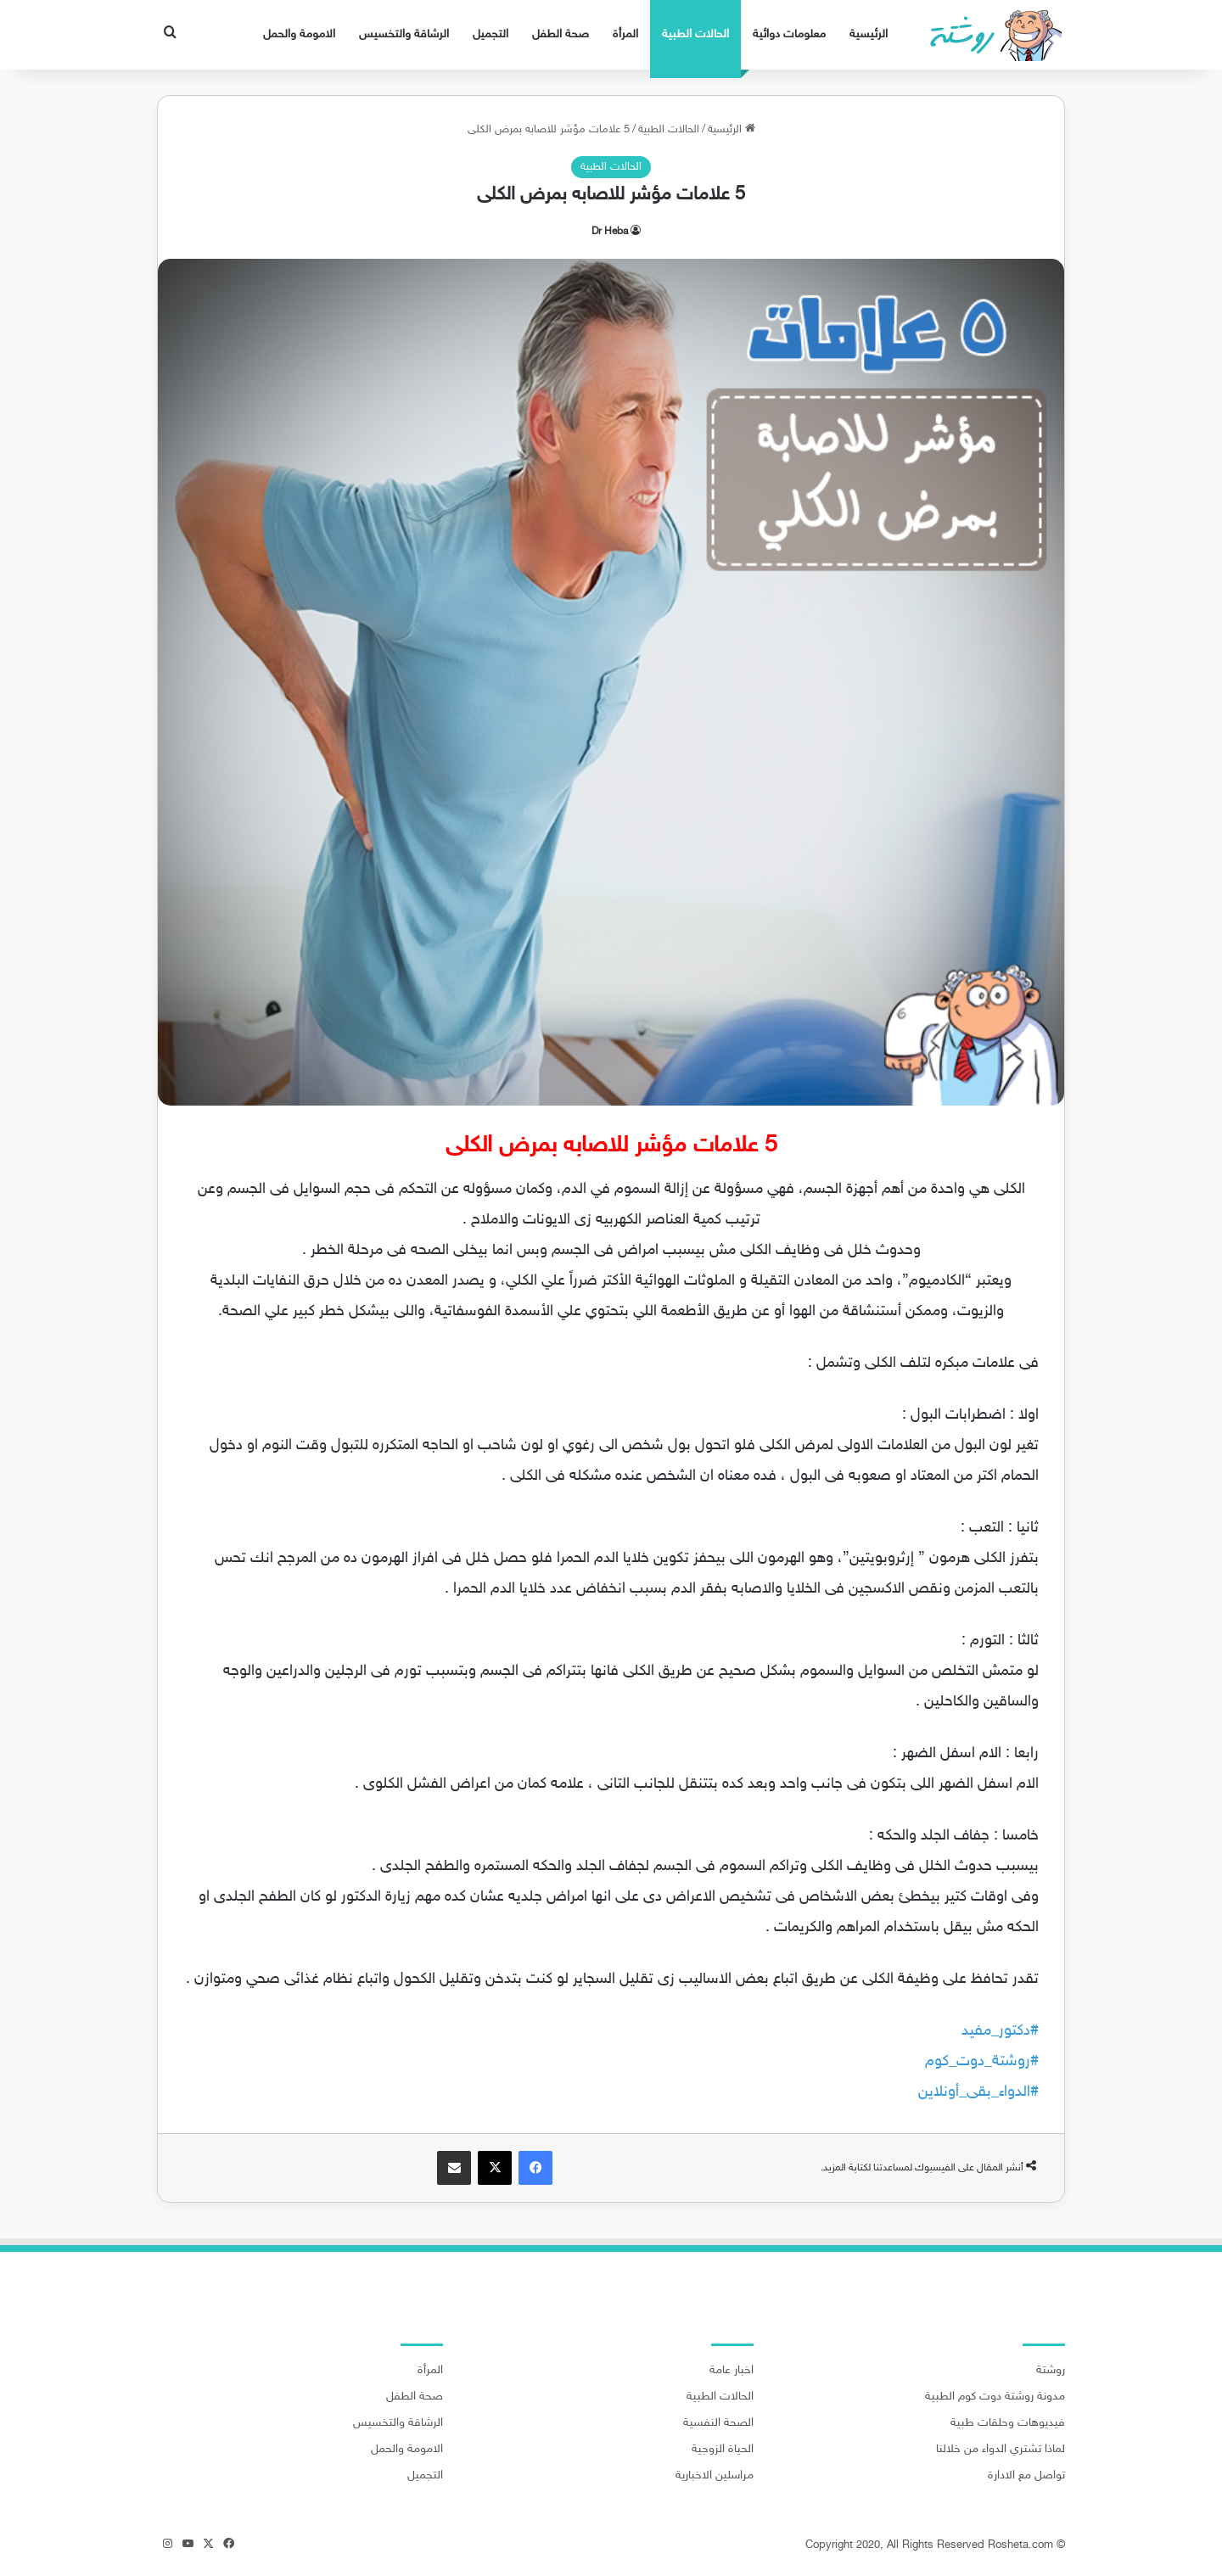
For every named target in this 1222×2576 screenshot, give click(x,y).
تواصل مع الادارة (1026, 2476)
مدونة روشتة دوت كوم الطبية (995, 2397)
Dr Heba (609, 232)
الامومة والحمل (299, 34)
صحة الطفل (560, 34)
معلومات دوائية (789, 34)
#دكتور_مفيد (1000, 2031)
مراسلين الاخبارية (714, 2476)
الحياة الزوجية (723, 2449)
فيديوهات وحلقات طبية (1007, 2423)
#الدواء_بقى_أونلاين (978, 2092)
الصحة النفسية (718, 2423)
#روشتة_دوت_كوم (982, 2061)
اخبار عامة (731, 2370)
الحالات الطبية (695, 34)
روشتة (1050, 2370)
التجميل (490, 34)
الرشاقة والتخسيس (404, 34)
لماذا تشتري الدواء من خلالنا (1000, 2449)
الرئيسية (868, 34)
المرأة (625, 34)
